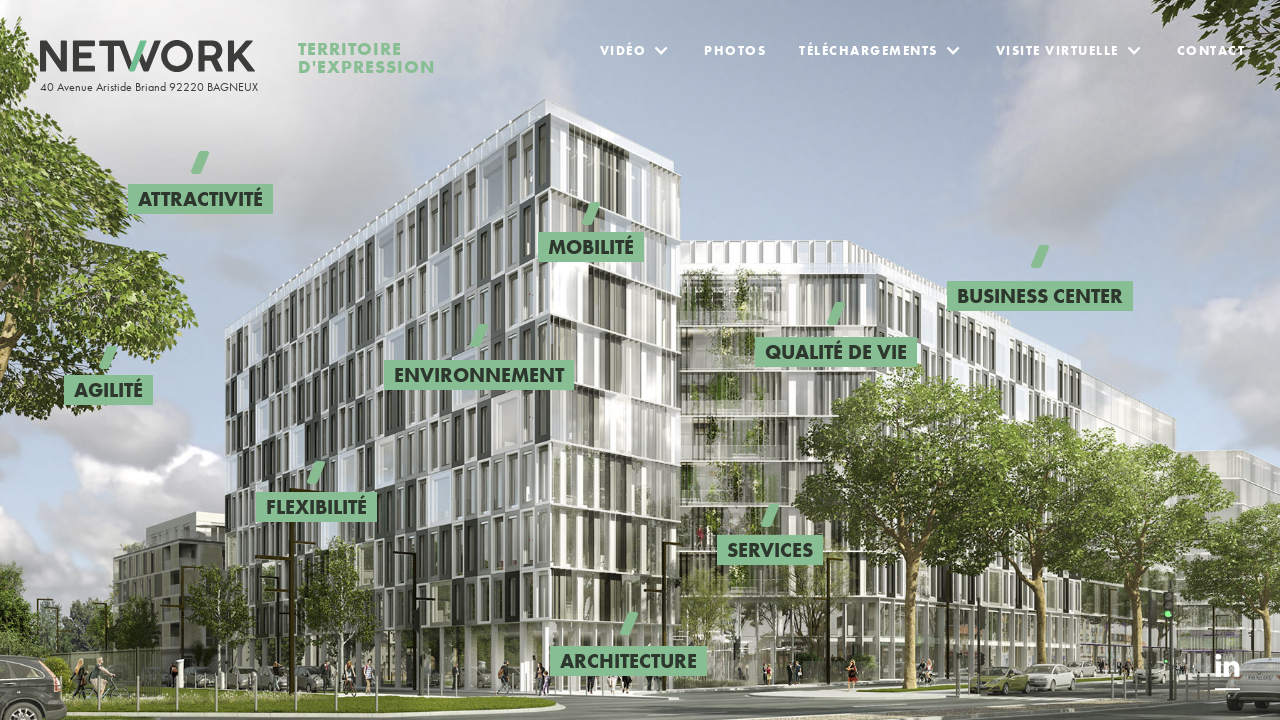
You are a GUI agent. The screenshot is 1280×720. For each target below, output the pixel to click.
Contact (1211, 50)
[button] (636, 43)
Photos (735, 50)
